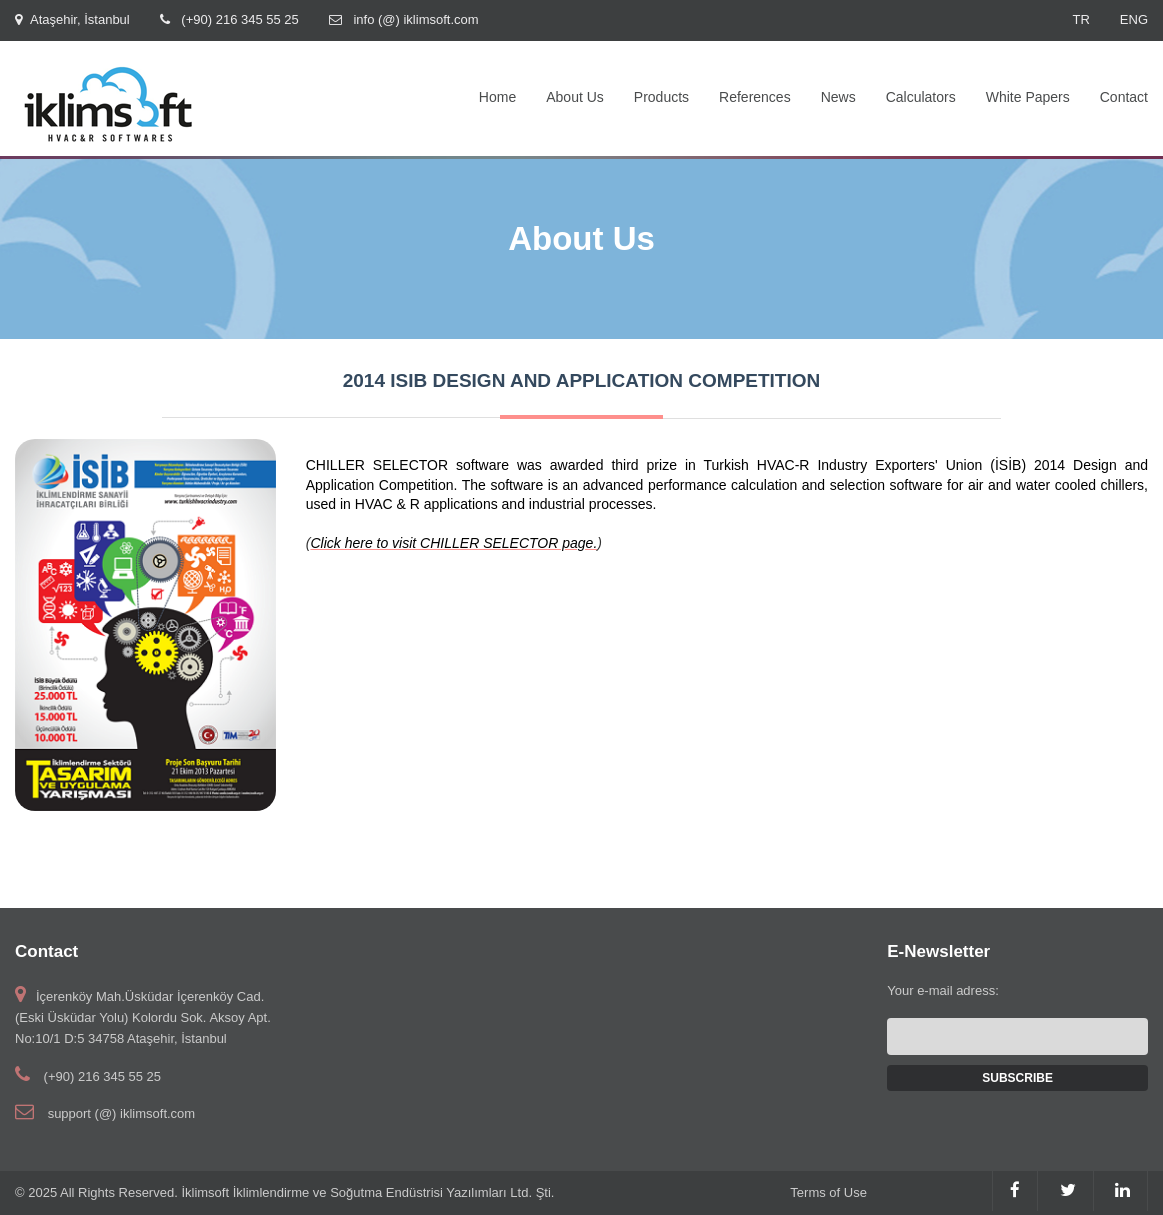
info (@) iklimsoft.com (415, 19)
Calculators (921, 97)
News (838, 97)
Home (497, 97)
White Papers (1028, 97)
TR (1080, 19)
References (755, 97)
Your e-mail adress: (943, 990)
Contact (1124, 97)
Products (661, 97)
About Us (575, 97)
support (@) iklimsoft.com (122, 1113)
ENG (1134, 19)
